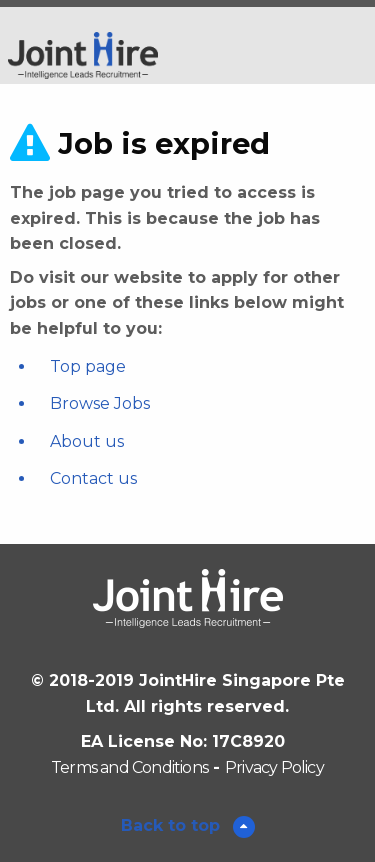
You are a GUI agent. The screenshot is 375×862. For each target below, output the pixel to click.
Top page (88, 366)
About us (87, 441)
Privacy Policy (274, 767)
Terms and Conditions (129, 767)
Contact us (93, 478)
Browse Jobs (100, 403)
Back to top (173, 825)
